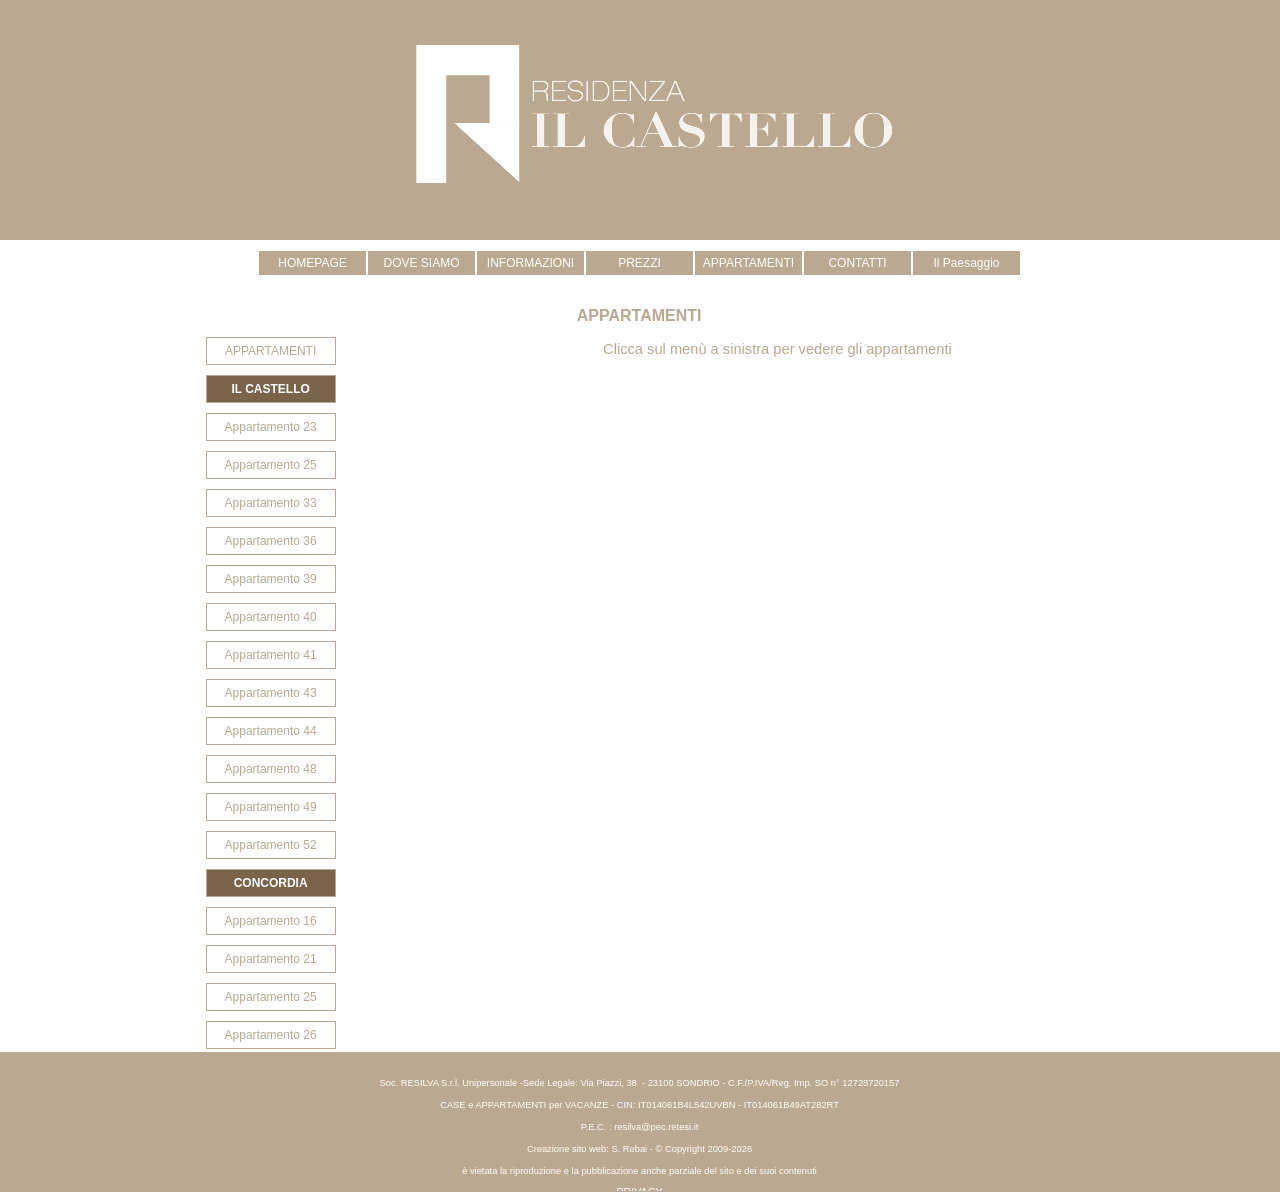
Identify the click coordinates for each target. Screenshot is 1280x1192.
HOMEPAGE (312, 263)
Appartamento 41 (271, 655)
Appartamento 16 (271, 921)
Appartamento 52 (271, 845)
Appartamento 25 (271, 465)
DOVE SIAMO (421, 263)
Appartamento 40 (271, 617)
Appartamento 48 (271, 769)
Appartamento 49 (271, 807)
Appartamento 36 (271, 541)
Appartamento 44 (271, 731)
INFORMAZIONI (530, 263)
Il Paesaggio (966, 263)
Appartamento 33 (271, 503)
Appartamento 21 (271, 959)
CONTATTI (857, 263)
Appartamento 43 (271, 693)
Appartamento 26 (271, 1035)
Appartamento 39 (271, 579)
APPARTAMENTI (748, 263)
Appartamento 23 (271, 427)
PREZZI (639, 263)
